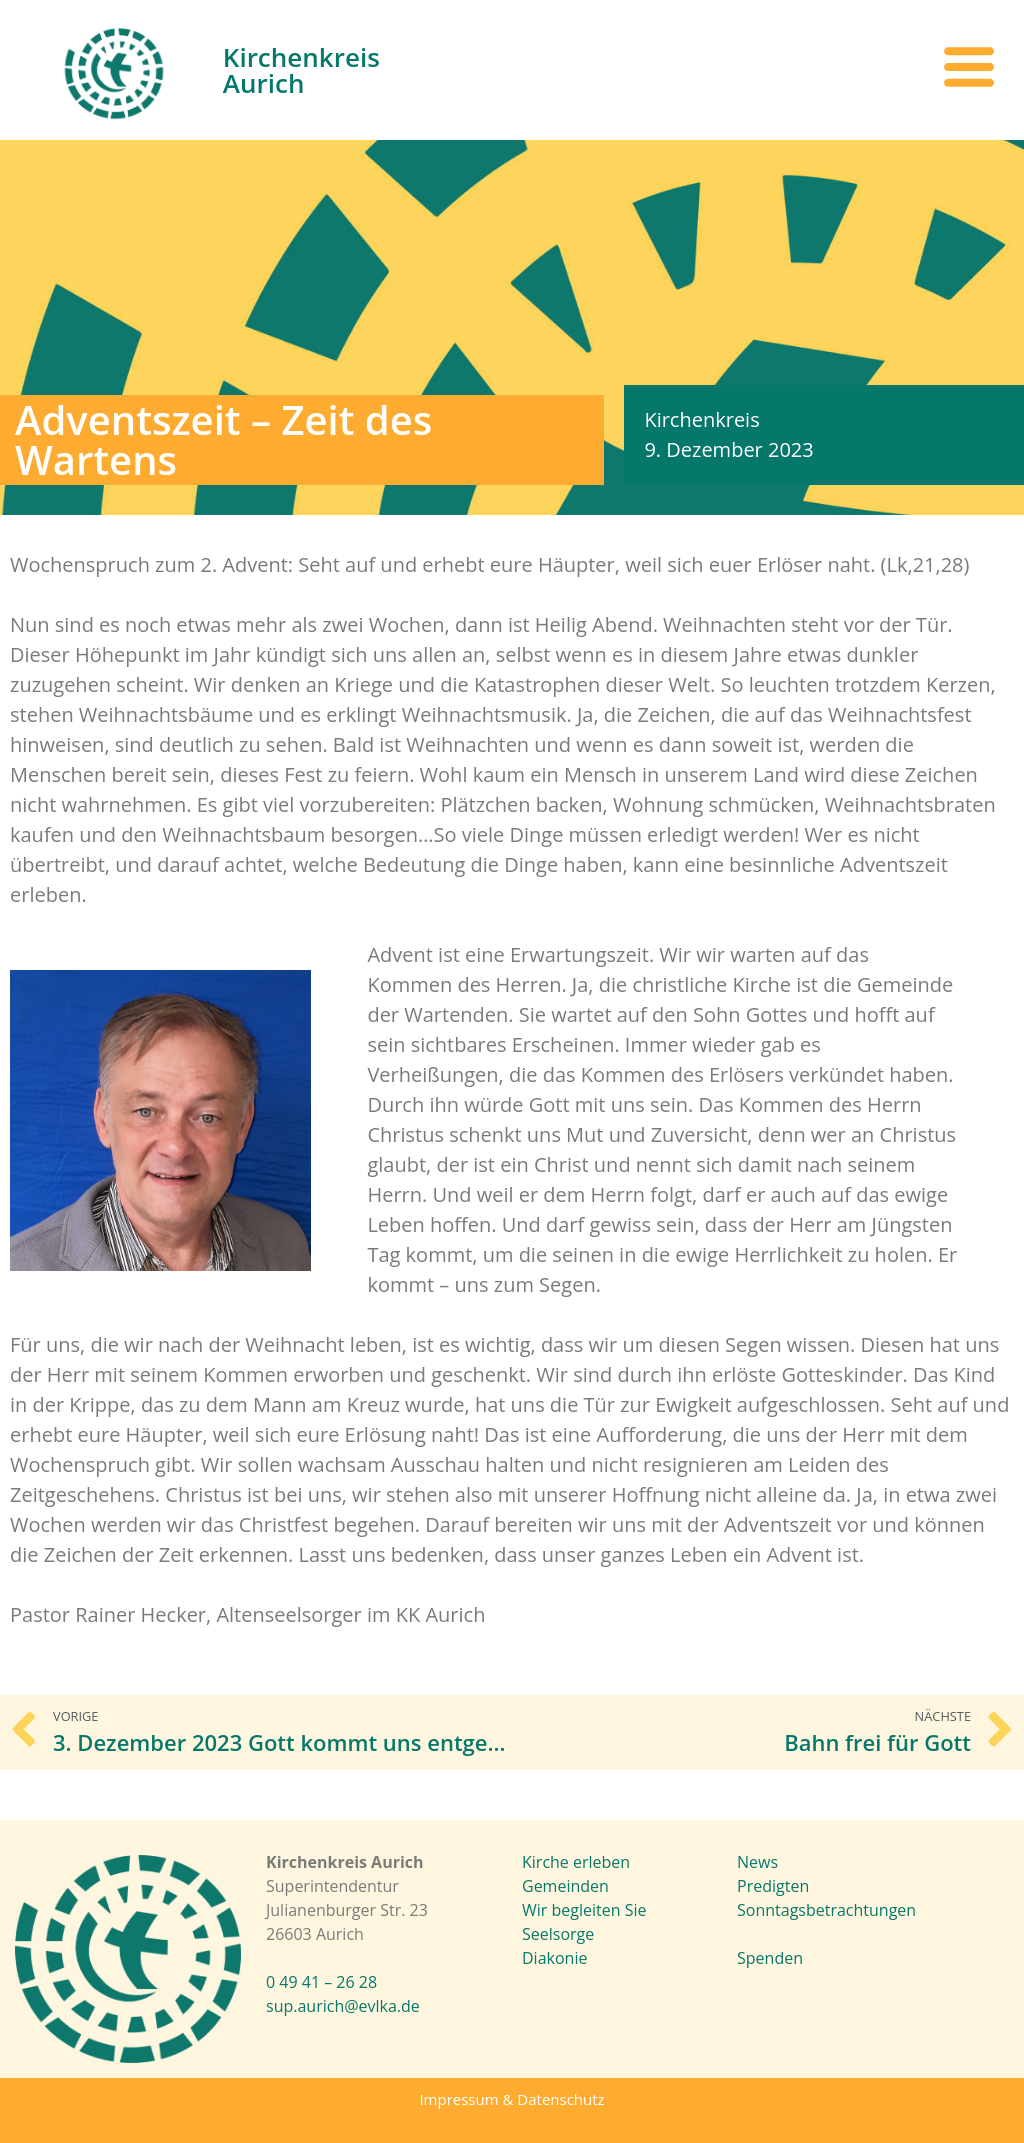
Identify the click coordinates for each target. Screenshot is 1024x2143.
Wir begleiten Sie (584, 1910)
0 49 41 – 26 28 (321, 1982)
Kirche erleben (576, 1862)
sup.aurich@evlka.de (343, 2006)
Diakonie (554, 1958)
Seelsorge (558, 1934)
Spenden (770, 1958)
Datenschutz (560, 2099)
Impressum (458, 2099)
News (757, 1862)
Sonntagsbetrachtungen (826, 1910)
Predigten (773, 1886)
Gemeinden (565, 1886)
